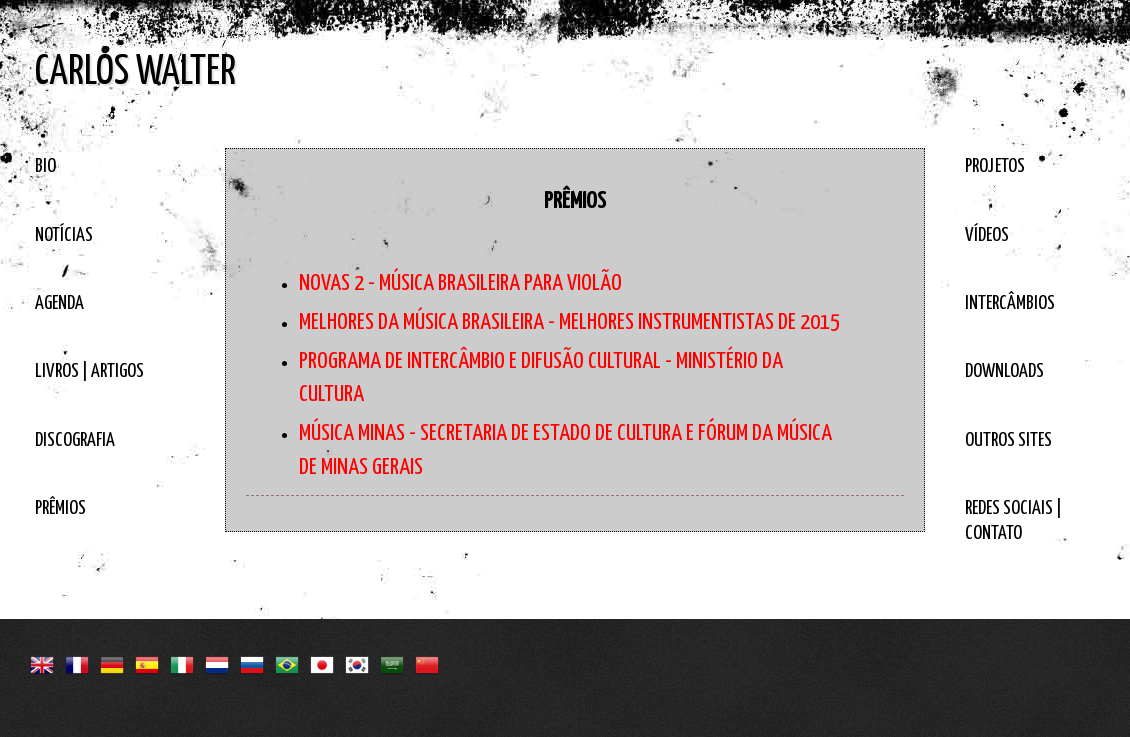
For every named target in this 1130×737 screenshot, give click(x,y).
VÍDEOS (987, 235)
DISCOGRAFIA (75, 440)
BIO (45, 166)
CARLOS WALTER (135, 72)
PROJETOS (995, 166)
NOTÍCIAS (64, 235)
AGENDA (59, 303)
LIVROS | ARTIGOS (89, 371)
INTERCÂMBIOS (1010, 303)
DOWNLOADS (1004, 371)
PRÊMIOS (60, 508)
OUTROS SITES (1008, 440)
